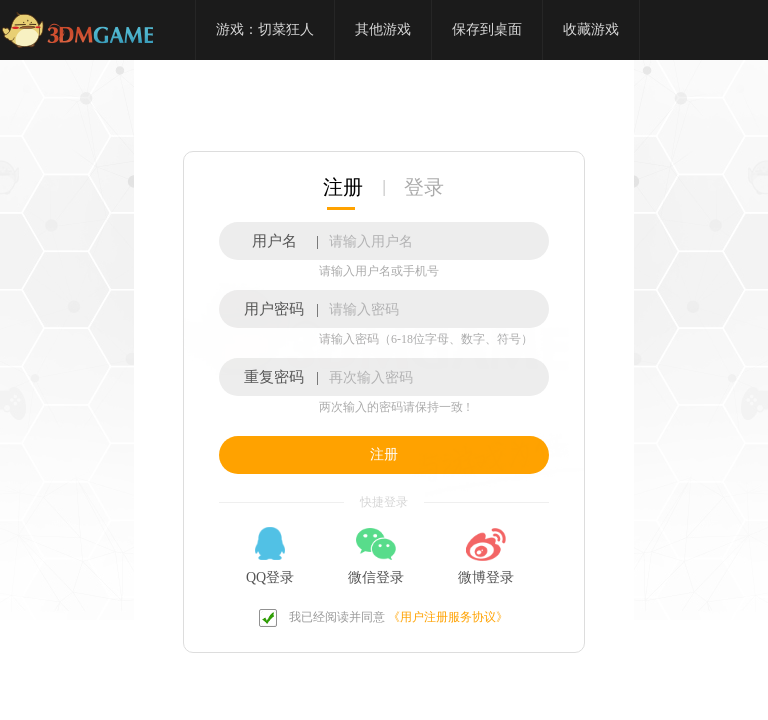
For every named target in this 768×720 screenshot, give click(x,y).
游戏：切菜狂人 (265, 29)
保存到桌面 (487, 29)
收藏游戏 (591, 29)
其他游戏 (383, 29)
